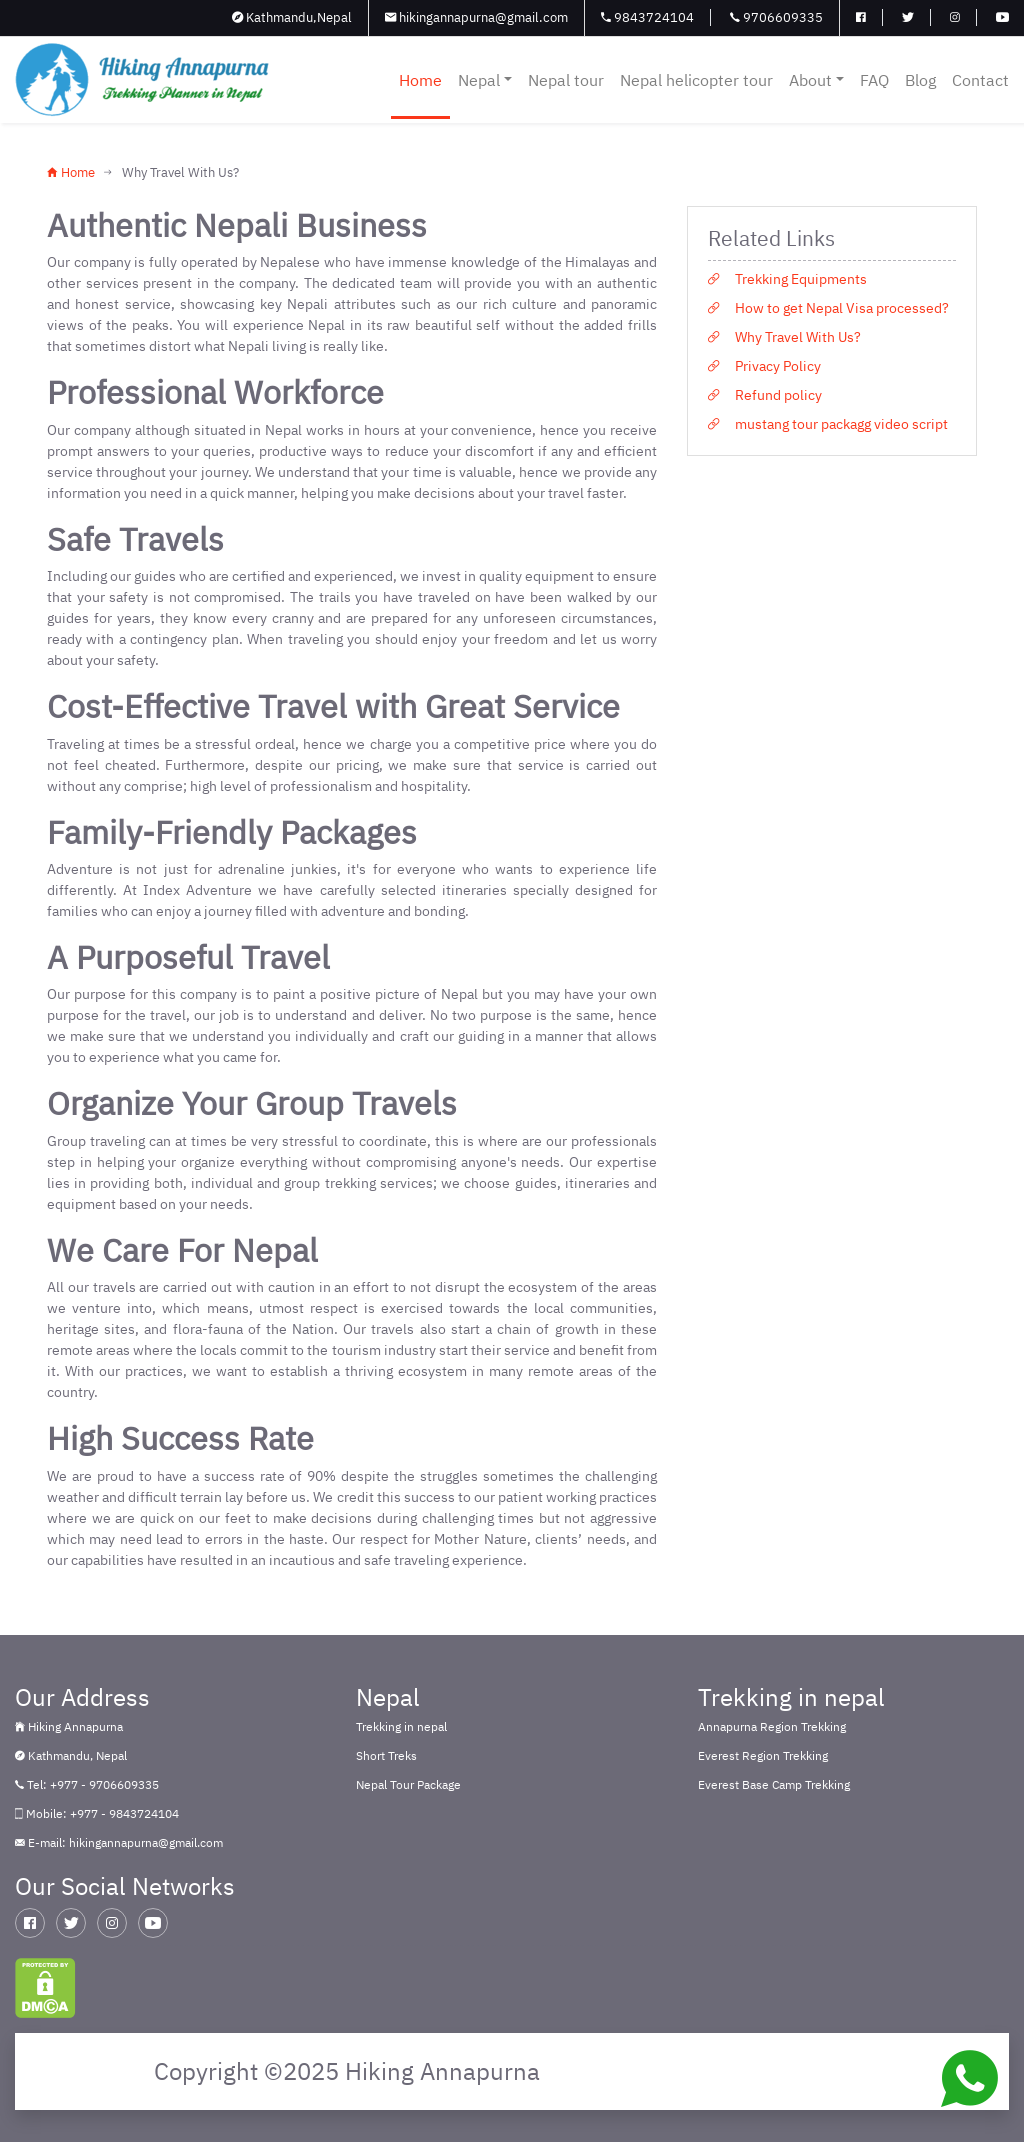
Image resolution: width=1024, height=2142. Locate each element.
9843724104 (647, 17)
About (816, 80)
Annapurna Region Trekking (772, 1726)
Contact (980, 80)
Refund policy (765, 395)
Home (420, 80)
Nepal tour (566, 80)
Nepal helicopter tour (696, 80)
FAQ (874, 80)
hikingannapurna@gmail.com (476, 17)
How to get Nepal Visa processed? (828, 308)
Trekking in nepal (401, 1726)
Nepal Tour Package (408, 1784)
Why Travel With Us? (784, 337)
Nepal (485, 80)
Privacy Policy (764, 366)
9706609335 (776, 17)
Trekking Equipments (787, 279)
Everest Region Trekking (763, 1755)
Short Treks (386, 1755)
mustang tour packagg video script (828, 424)
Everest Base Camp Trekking (774, 1784)
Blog (920, 80)
